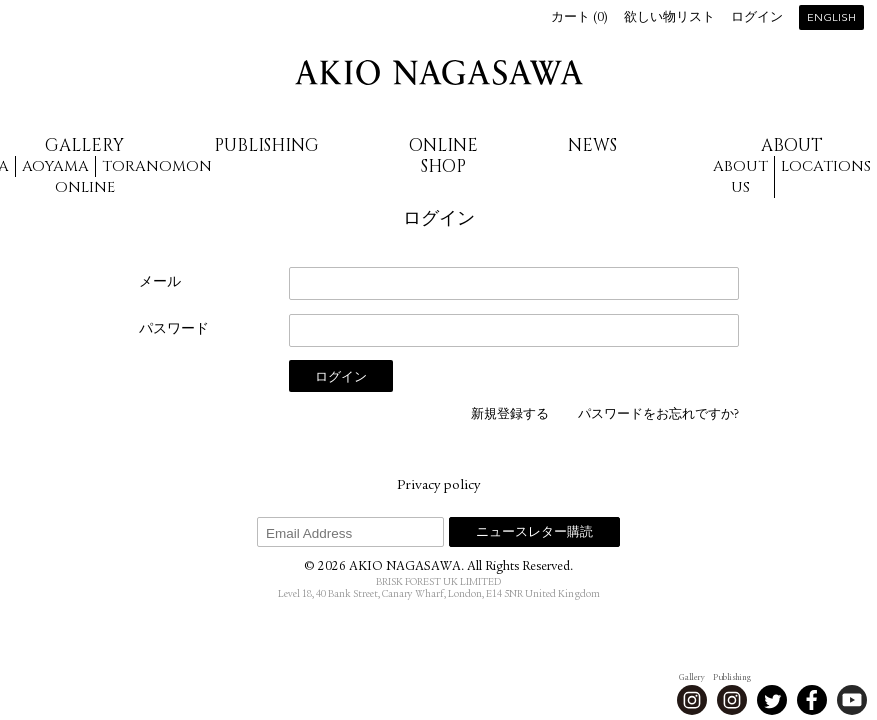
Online (85, 187)
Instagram (692, 700)
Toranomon (157, 166)
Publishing (266, 145)
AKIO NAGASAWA (439, 72)
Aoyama (55, 166)
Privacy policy (438, 486)
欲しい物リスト (669, 18)
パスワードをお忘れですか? (658, 415)
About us (740, 177)
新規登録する (510, 415)
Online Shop (443, 156)
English (831, 18)
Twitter (772, 700)
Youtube (852, 700)
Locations (826, 166)
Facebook (812, 700)
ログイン (757, 18)
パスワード (174, 330)
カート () (579, 18)
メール (160, 283)
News (592, 145)
